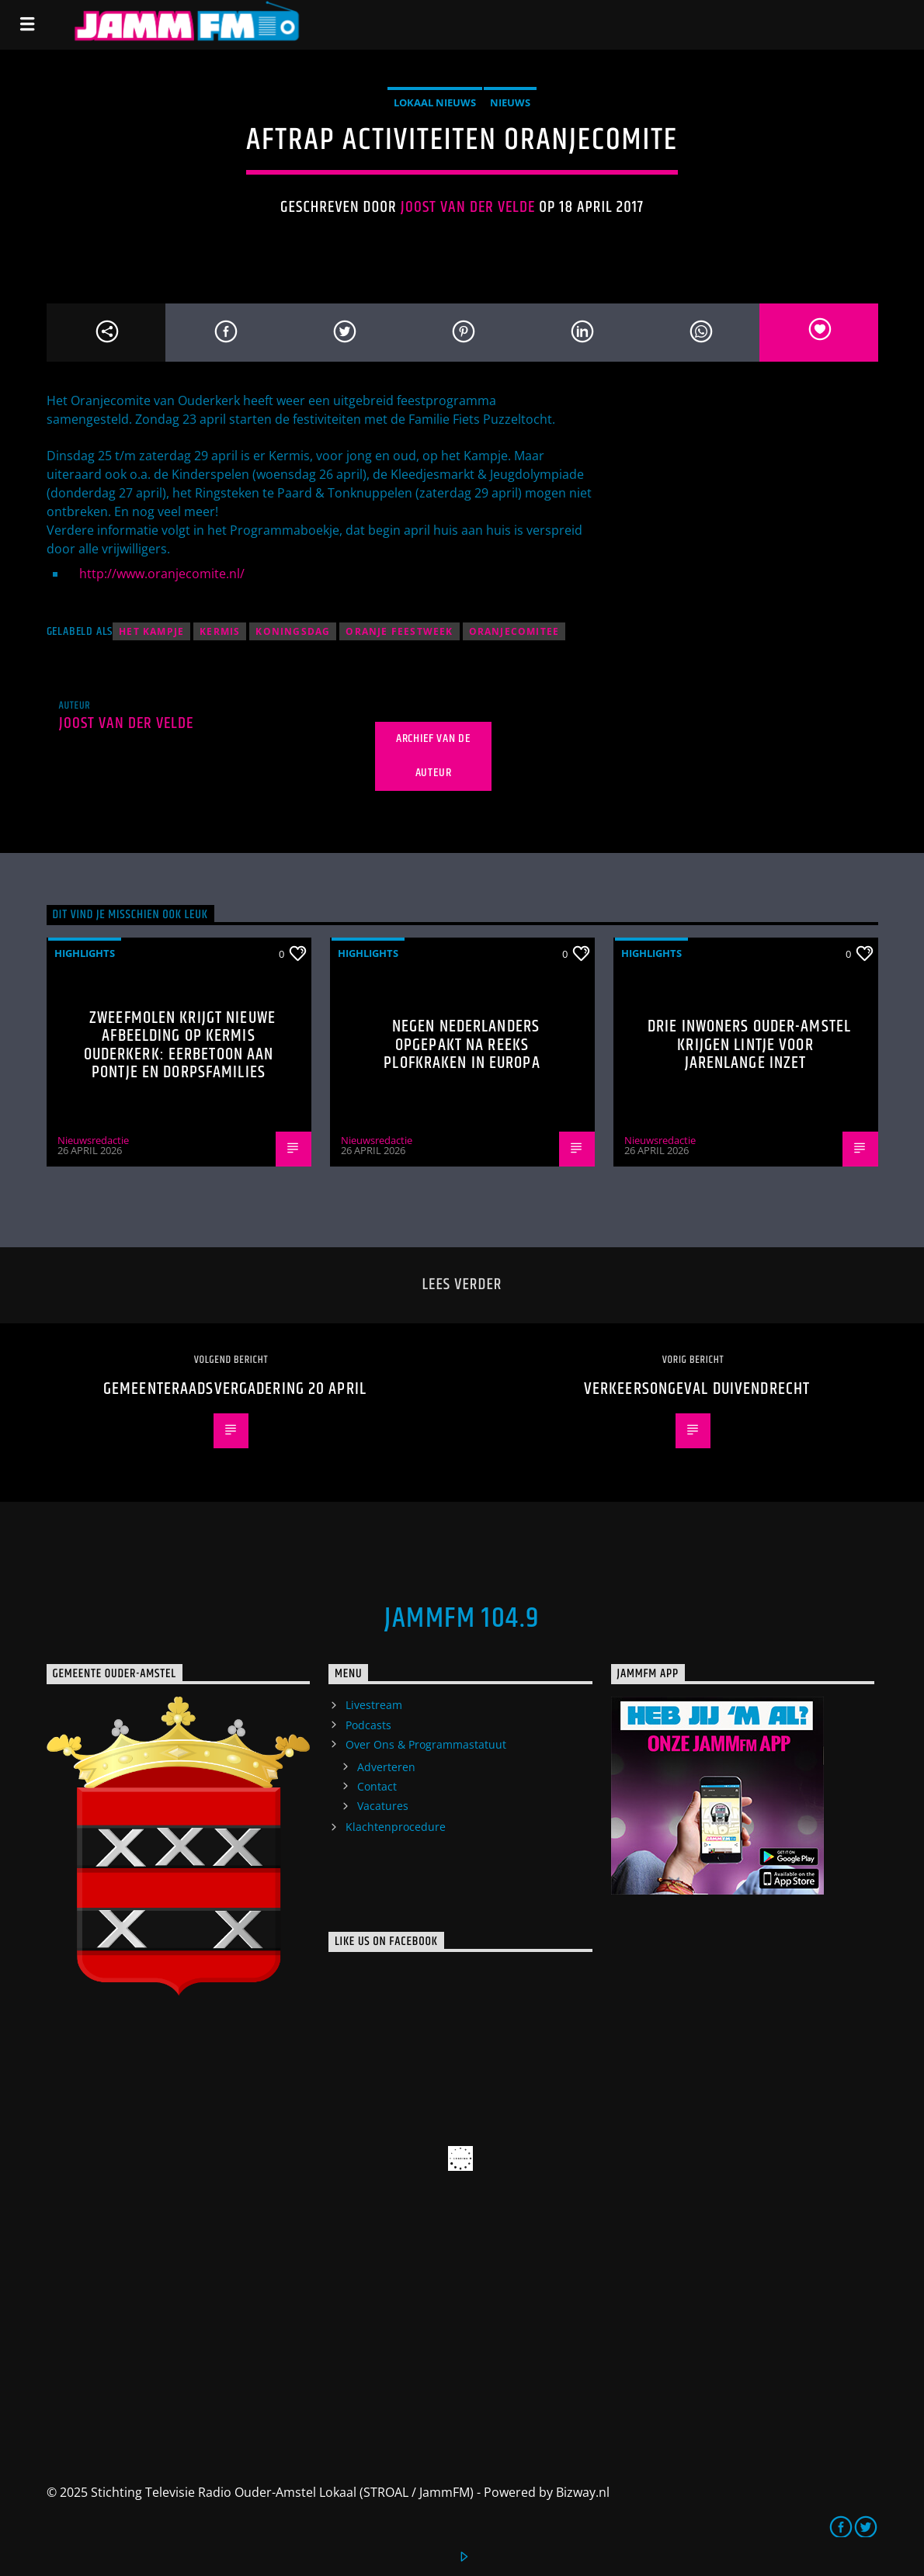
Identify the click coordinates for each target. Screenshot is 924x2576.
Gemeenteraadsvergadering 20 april (234, 1388)
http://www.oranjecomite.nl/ (162, 573)
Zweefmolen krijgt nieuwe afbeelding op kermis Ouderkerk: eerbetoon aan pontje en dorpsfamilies (180, 1045)
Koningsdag (292, 631)
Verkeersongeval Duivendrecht (697, 1388)
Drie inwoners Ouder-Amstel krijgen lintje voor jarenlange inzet (749, 1045)
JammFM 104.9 (461, 1619)
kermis (220, 631)
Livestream (374, 1704)
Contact (377, 1786)
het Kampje (151, 631)
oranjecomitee (514, 631)
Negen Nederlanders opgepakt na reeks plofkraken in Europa (462, 1045)
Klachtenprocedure (396, 1826)
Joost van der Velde (468, 207)
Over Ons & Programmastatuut (426, 1744)
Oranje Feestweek (399, 631)
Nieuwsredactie (93, 1140)
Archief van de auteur (433, 756)
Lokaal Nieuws (435, 102)
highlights (84, 953)
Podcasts (368, 1725)
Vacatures (382, 1805)
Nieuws (510, 102)
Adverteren (386, 1767)
